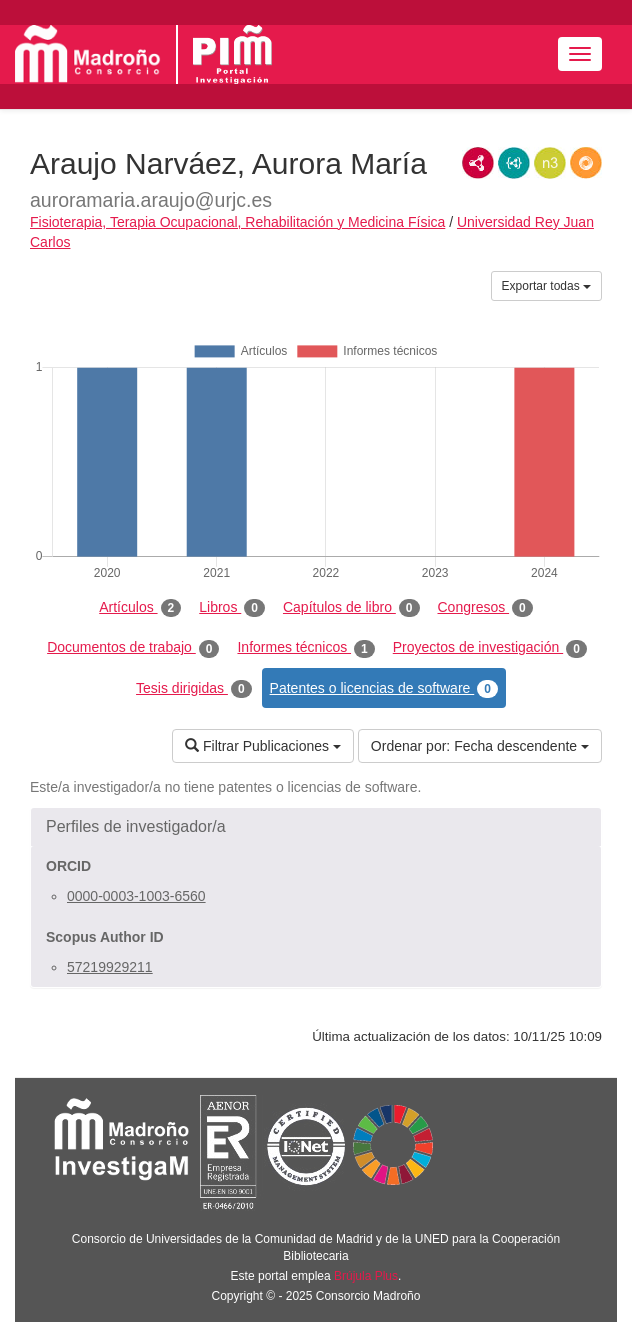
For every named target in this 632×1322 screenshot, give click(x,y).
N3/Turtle (550, 163)
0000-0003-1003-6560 (136, 896)
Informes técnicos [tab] (305, 648)
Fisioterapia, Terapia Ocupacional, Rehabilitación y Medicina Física (237, 222)
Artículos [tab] (140, 608)
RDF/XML (478, 163)
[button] (316, 827)
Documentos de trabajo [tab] (133, 648)
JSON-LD (514, 163)
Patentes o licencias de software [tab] (384, 689)
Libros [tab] (232, 608)
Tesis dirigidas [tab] (194, 689)
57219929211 (110, 967)
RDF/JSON (586, 163)
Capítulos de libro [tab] (351, 608)
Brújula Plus (366, 1276)
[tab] (316, 827)
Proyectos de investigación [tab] (490, 648)
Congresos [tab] (485, 608)
